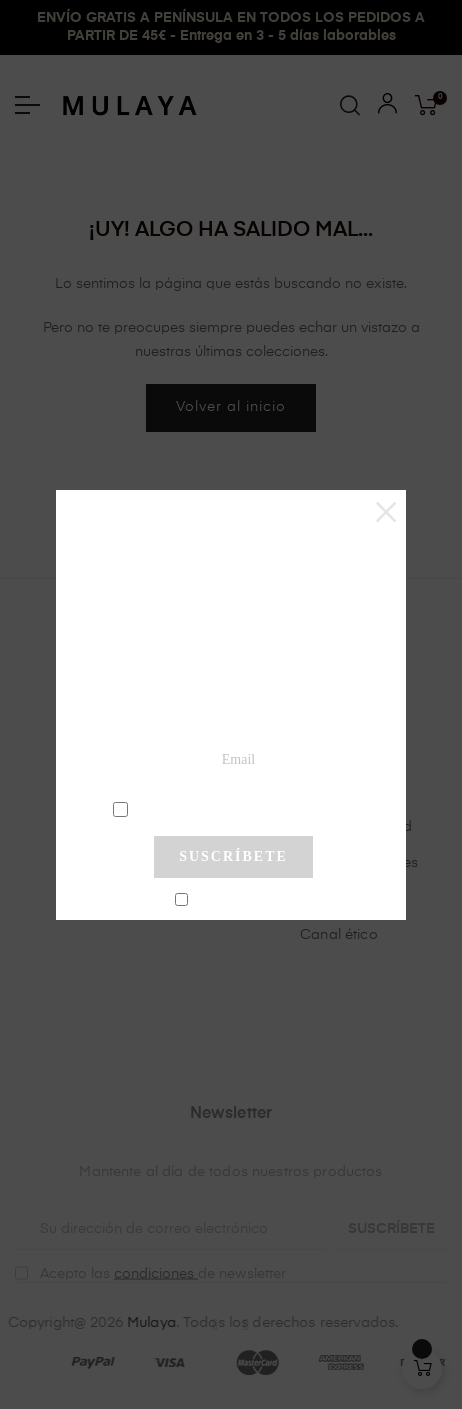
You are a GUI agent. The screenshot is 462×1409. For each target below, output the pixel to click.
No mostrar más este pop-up (241, 901)
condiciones (236, 808)
